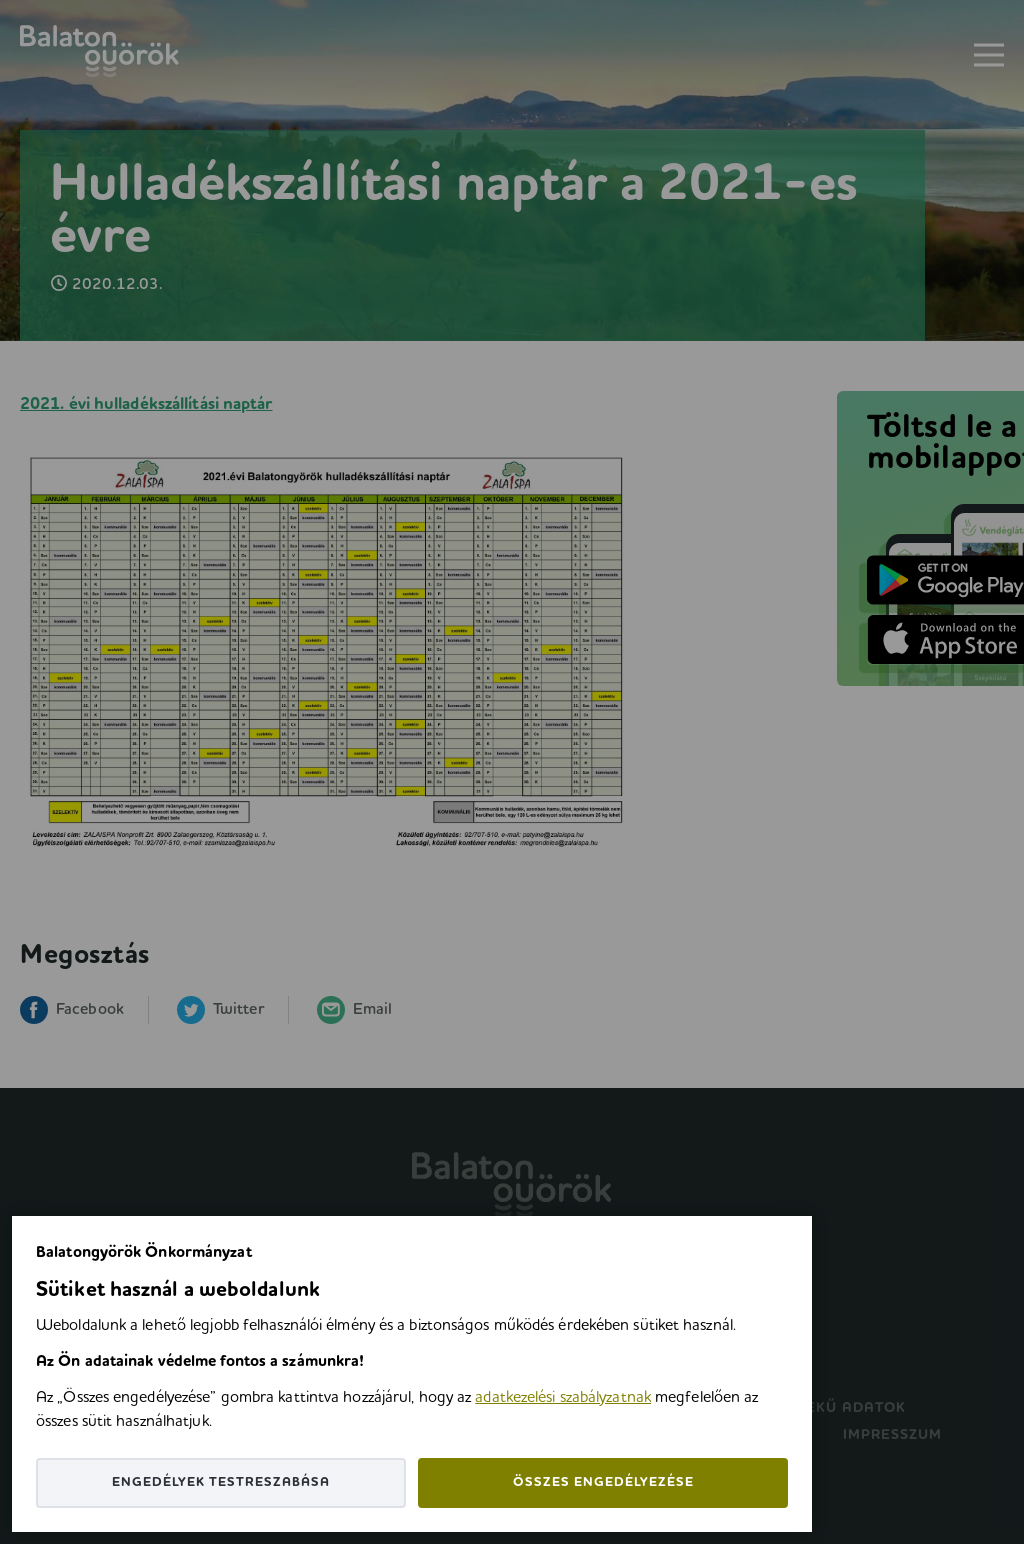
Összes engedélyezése (603, 1482)
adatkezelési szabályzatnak (563, 1398)
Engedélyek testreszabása (221, 1482)
